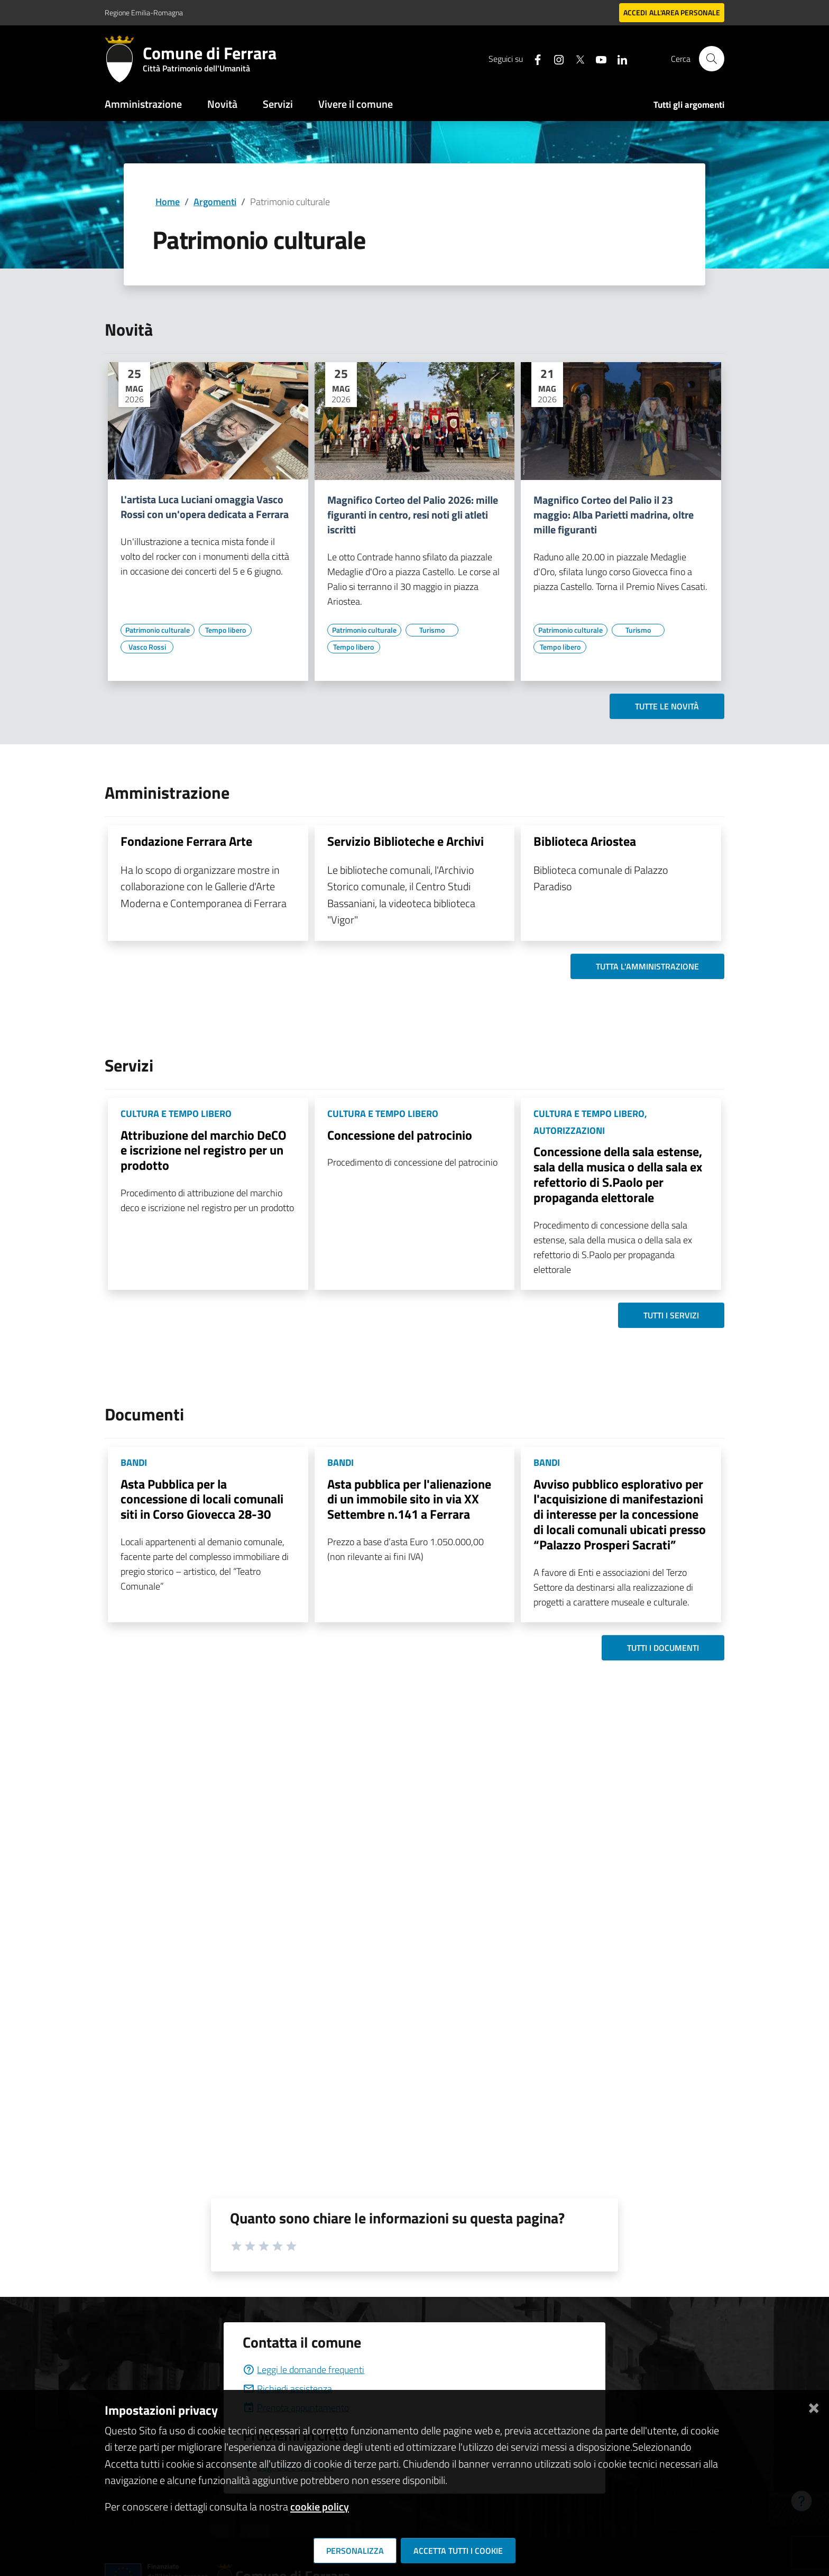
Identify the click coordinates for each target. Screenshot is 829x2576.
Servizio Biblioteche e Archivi (405, 841)
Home (167, 202)
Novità (222, 104)
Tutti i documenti (663, 1647)
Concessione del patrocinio (399, 1134)
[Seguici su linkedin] (618, 58)
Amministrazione (143, 104)
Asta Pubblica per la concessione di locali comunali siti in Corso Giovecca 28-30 (202, 1499)
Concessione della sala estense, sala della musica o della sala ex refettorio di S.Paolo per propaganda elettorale (617, 1174)
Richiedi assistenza (287, 2388)
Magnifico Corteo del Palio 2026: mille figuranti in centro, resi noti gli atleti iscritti (412, 515)
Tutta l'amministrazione (647, 966)
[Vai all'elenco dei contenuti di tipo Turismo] (432, 630)
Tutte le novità (667, 706)
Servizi (278, 104)
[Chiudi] (813, 2406)
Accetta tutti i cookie (458, 2550)
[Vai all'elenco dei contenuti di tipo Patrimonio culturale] (158, 630)
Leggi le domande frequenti (303, 2369)
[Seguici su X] (575, 58)
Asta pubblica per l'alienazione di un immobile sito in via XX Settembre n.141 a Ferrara (409, 1499)
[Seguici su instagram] (554, 58)
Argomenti (215, 202)
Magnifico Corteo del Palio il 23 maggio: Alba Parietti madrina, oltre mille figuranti (613, 515)
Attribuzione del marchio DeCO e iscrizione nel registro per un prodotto (204, 1150)
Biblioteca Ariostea (584, 841)
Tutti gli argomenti (688, 105)
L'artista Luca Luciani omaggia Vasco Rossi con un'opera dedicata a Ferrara (205, 507)
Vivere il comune (355, 104)
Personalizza (355, 2550)
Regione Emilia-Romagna (144, 12)
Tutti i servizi (671, 1315)
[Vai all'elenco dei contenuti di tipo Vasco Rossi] (147, 647)
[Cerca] (711, 58)
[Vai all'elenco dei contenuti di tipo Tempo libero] (225, 630)
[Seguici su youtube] (596, 58)
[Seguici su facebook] (533, 58)
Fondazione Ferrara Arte (186, 841)
